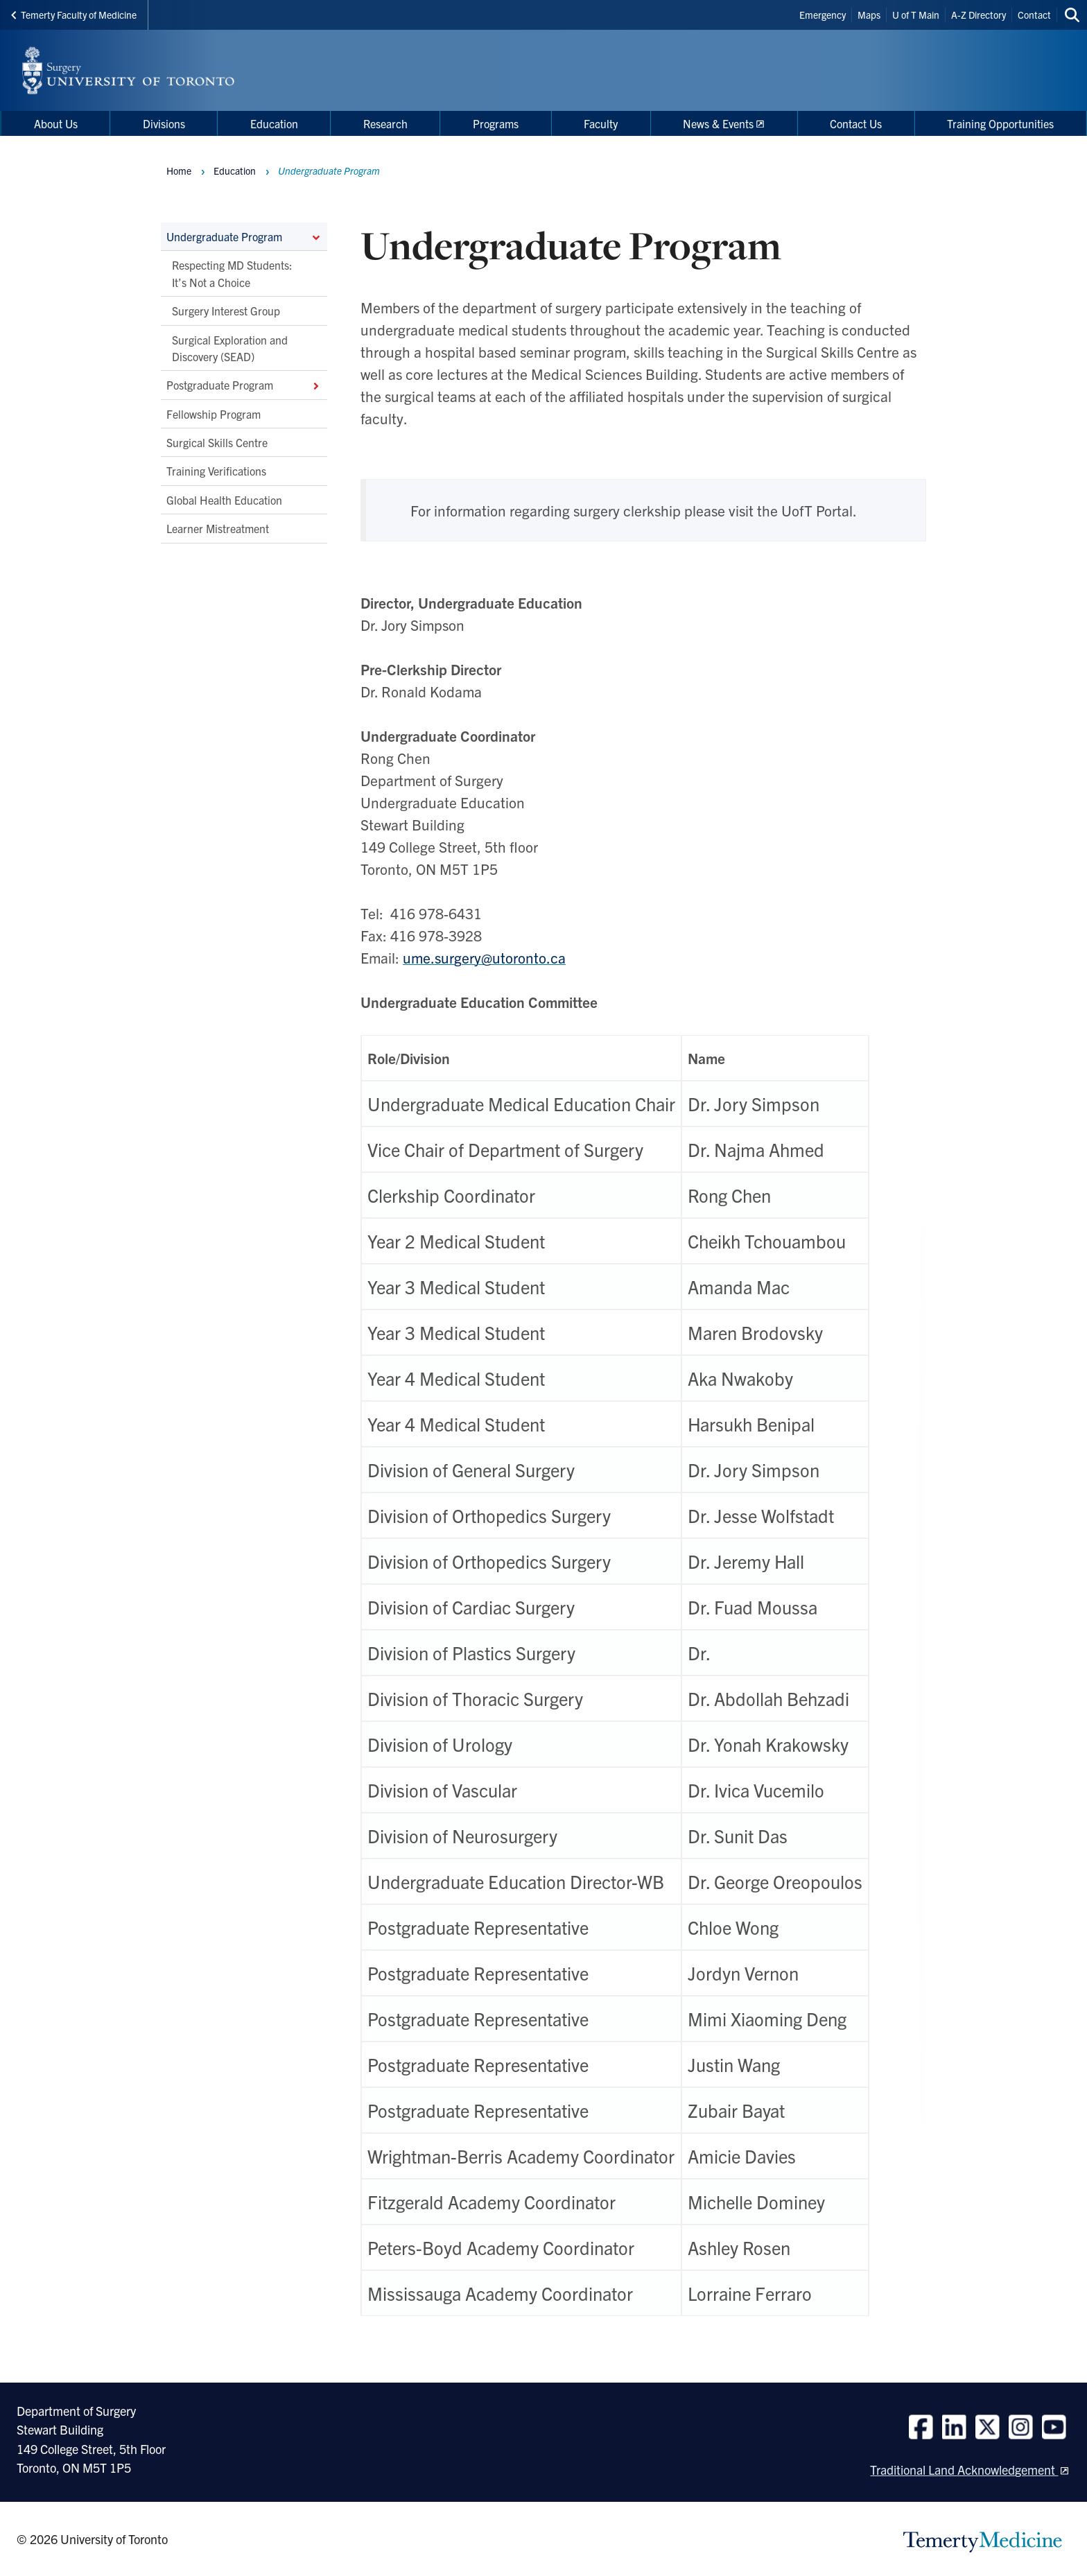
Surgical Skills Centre (217, 442)
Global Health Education (224, 500)
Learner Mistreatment (217, 529)
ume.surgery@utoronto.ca (484, 957)
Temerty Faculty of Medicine (74, 14)
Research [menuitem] (385, 123)
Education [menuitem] (274, 123)
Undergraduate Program (244, 236)
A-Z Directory (978, 14)
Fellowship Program (213, 414)
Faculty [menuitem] (601, 123)
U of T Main (915, 14)
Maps (869, 14)
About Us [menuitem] (56, 123)
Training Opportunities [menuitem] (1000, 123)
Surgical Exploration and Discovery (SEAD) (230, 348)
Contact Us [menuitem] (856, 123)
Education (235, 170)
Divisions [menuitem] (164, 123)
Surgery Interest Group (226, 311)
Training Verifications (216, 471)
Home (178, 170)
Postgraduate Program (244, 385)
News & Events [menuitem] (718, 123)
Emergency (822, 14)
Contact (1034, 14)
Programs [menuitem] (496, 123)
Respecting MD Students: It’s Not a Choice (232, 274)
